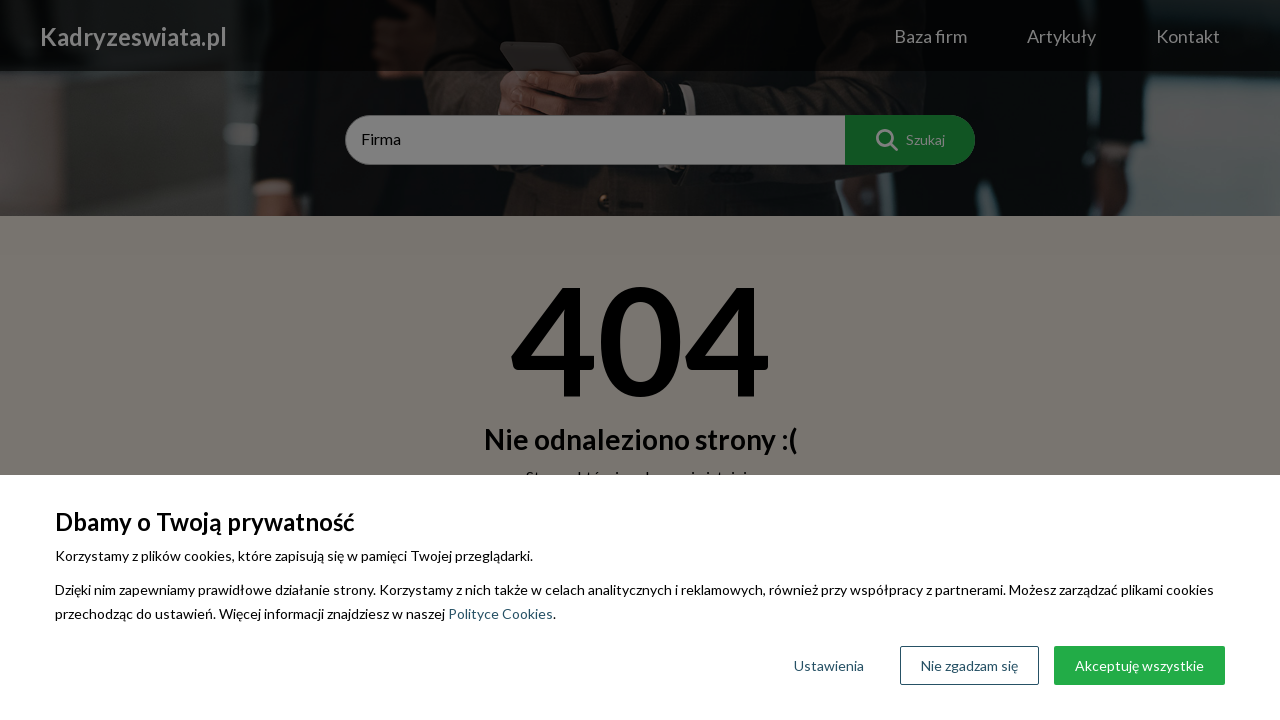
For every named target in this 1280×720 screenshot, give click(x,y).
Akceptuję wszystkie (1139, 665)
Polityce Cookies (500, 613)
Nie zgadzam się (969, 665)
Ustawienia (829, 665)
